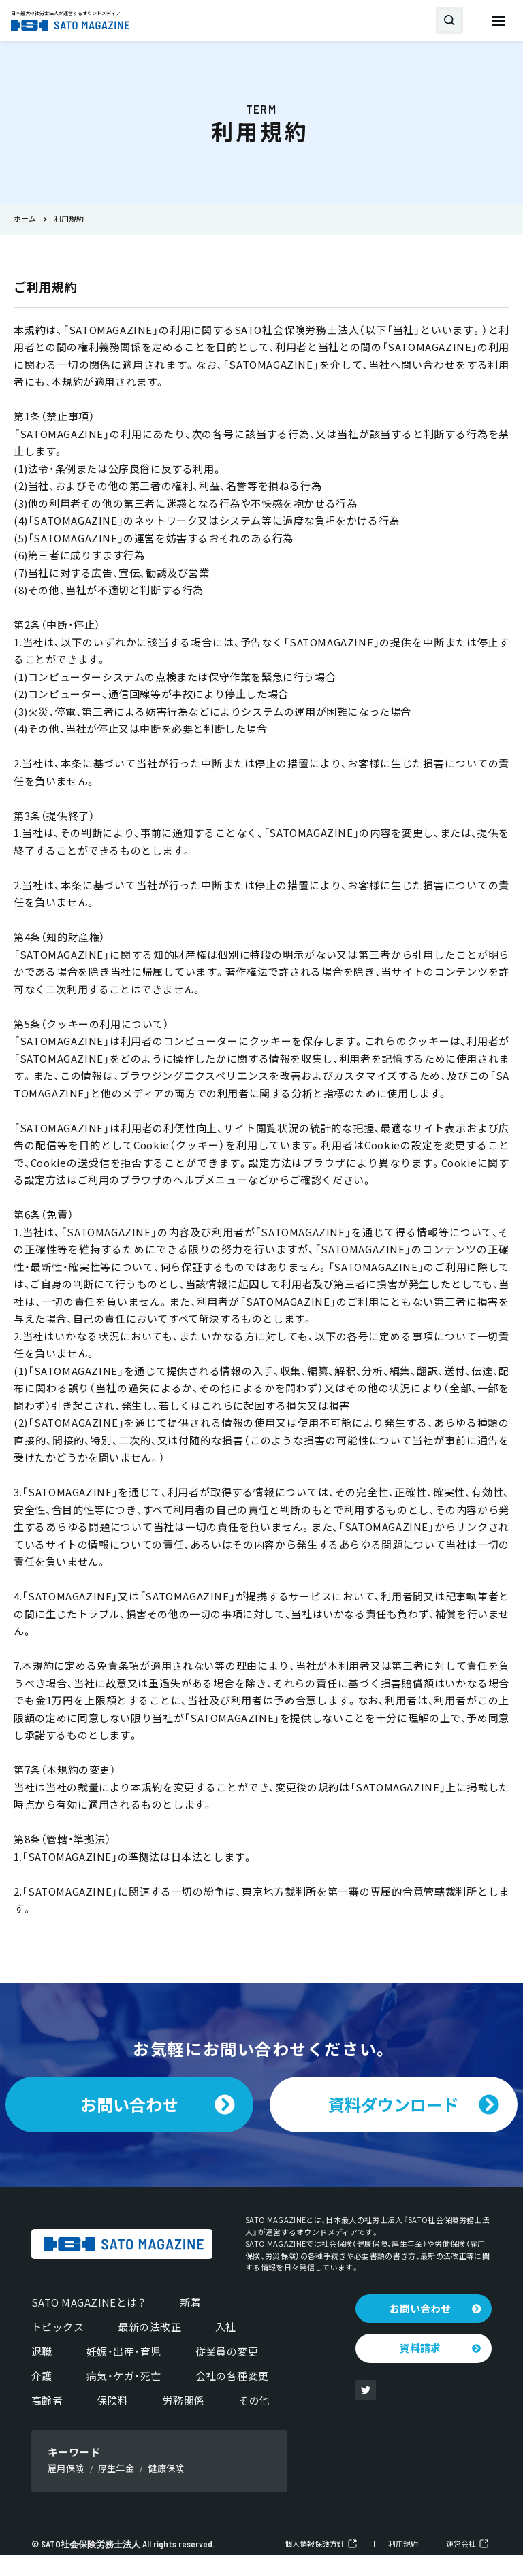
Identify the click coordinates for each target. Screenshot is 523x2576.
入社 (225, 2348)
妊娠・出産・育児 (123, 2372)
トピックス (57, 2348)
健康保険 (166, 2489)
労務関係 (184, 2421)
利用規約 (403, 2564)
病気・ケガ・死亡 (123, 2397)
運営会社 (461, 2564)
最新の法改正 (149, 2348)
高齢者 (47, 2421)
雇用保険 (66, 2489)
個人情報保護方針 (315, 2564)
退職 (41, 2372)
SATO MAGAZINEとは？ (88, 2323)
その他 (254, 2421)
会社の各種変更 (232, 2397)
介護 (41, 2397)
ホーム (25, 219)
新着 (190, 2323)
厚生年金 (116, 2489)
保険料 (112, 2421)
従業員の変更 (227, 2372)
